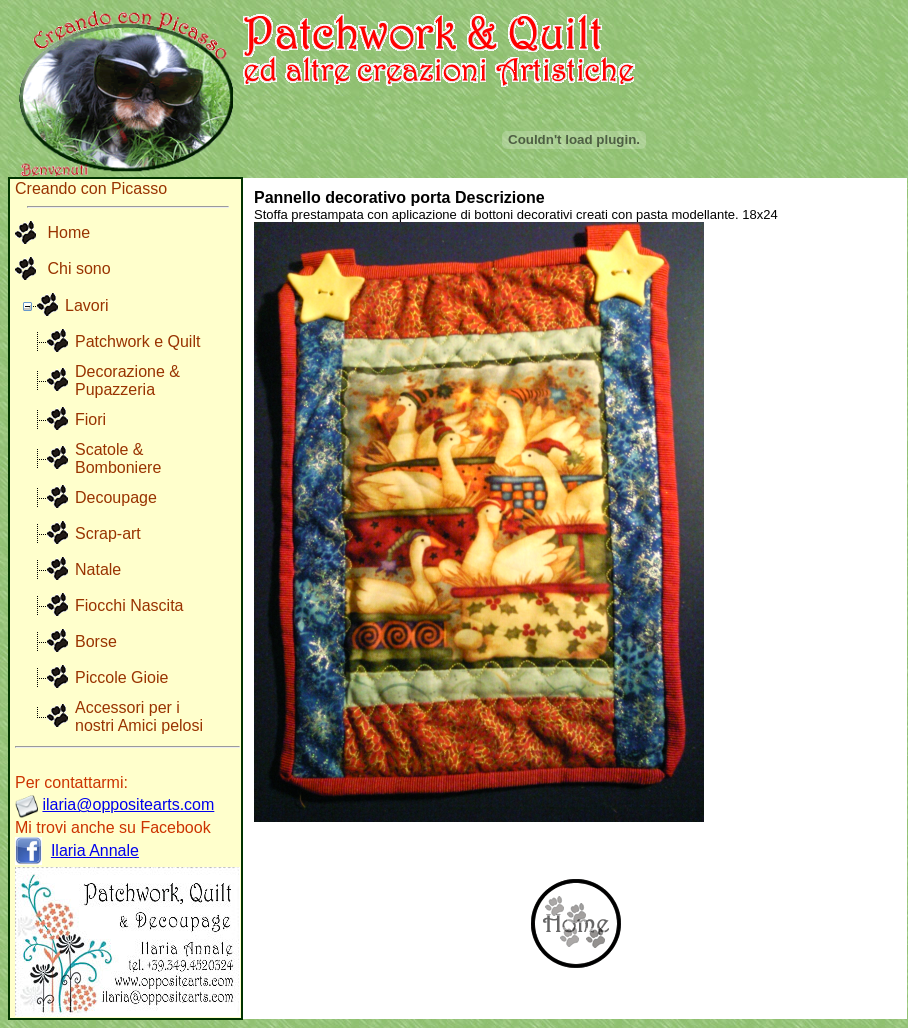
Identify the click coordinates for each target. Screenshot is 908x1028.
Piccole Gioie (121, 677)
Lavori (87, 305)
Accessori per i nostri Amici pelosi (139, 716)
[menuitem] (63, 234)
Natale (98, 569)
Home (52, 234)
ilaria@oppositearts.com (128, 804)
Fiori (90, 419)
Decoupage (116, 497)
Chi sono (63, 270)
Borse (96, 641)
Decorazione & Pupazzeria (127, 380)
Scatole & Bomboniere (118, 458)
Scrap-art (108, 533)
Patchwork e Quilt (137, 341)
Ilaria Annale (95, 850)
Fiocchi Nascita (129, 605)
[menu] (63, 252)
